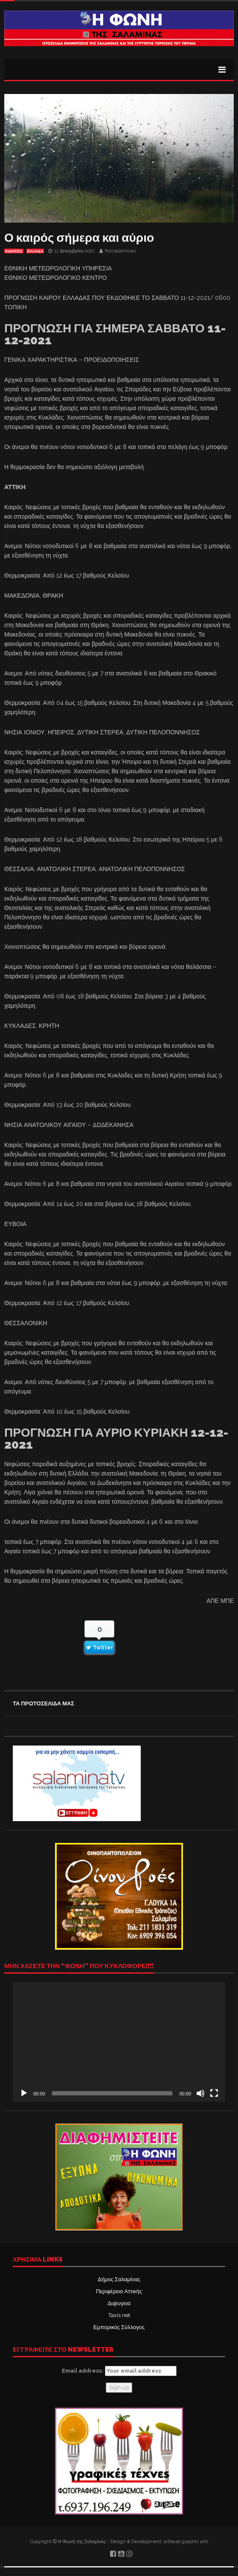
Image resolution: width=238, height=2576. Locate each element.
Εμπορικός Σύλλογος (119, 2327)
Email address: (119, 2371)
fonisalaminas (120, 251)
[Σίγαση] (200, 2093)
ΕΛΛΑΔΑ (35, 251)
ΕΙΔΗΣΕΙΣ (14, 251)
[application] (119, 2042)
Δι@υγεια (118, 2303)
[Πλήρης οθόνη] (214, 2093)
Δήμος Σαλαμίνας (119, 2279)
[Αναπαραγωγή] (24, 2093)
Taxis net (119, 2315)
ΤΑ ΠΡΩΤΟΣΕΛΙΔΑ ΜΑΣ (43, 1703)
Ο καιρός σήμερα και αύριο (79, 238)
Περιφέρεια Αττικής (119, 2291)
